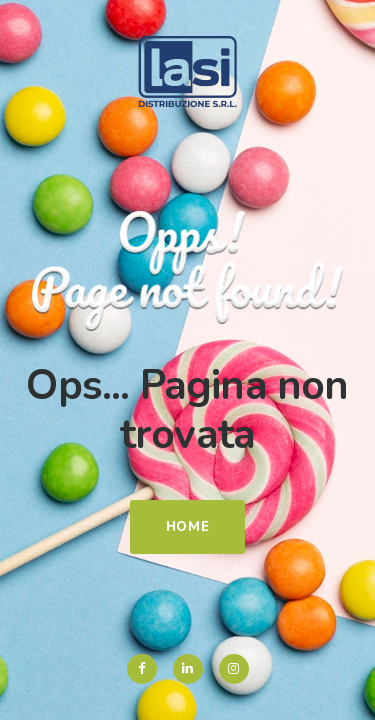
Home (188, 527)
